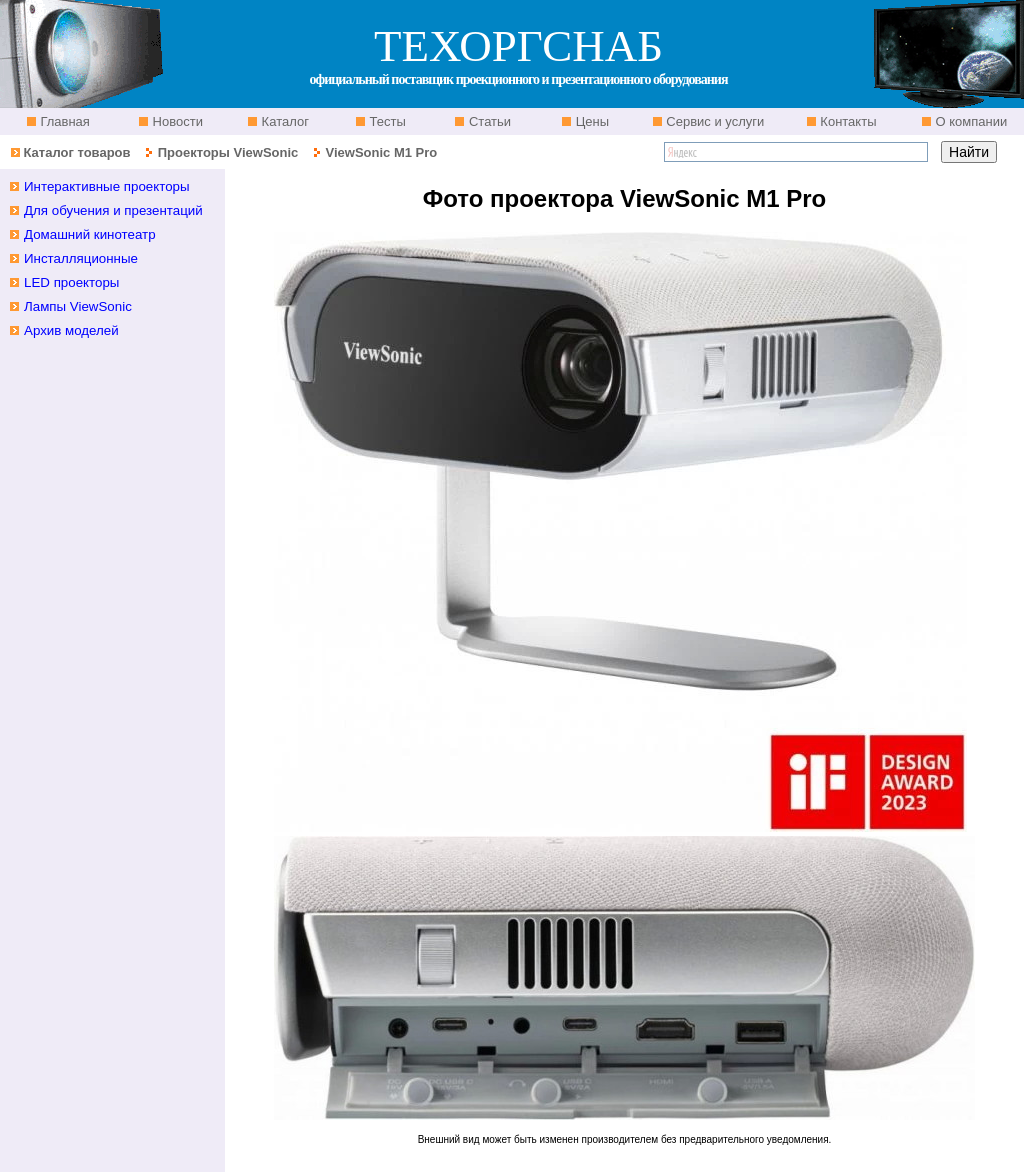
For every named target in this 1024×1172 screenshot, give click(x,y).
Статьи (488, 121)
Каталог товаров (76, 152)
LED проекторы (71, 282)
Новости (176, 121)
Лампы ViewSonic (78, 306)
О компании (969, 121)
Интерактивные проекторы (107, 186)
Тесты (386, 121)
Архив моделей (71, 330)
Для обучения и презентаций (113, 210)
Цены (590, 121)
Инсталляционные (81, 258)
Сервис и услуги (714, 121)
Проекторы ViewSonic (228, 152)
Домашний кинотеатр (90, 234)
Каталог (283, 121)
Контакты (847, 121)
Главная (63, 121)
